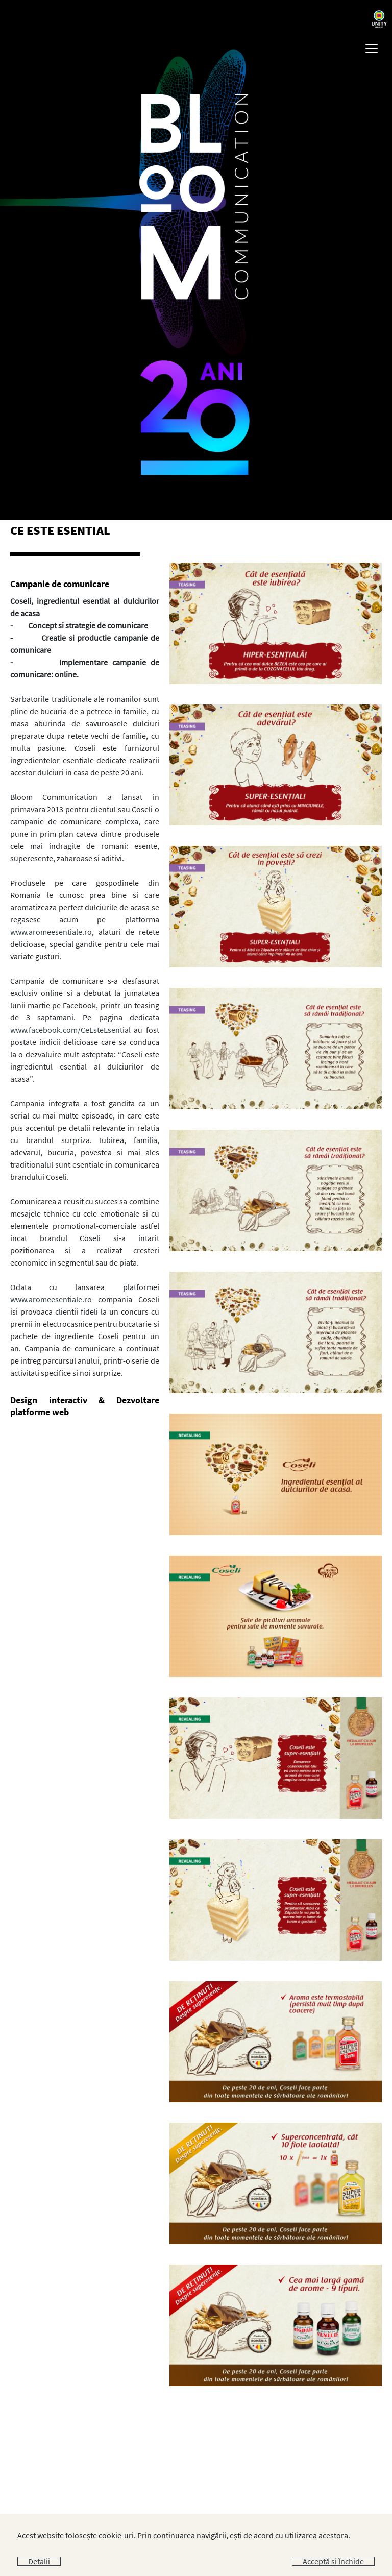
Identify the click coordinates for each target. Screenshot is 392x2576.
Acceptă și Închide (333, 2561)
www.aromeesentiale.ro (51, 932)
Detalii (39, 2561)
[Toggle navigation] (371, 48)
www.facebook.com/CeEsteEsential (70, 1030)
